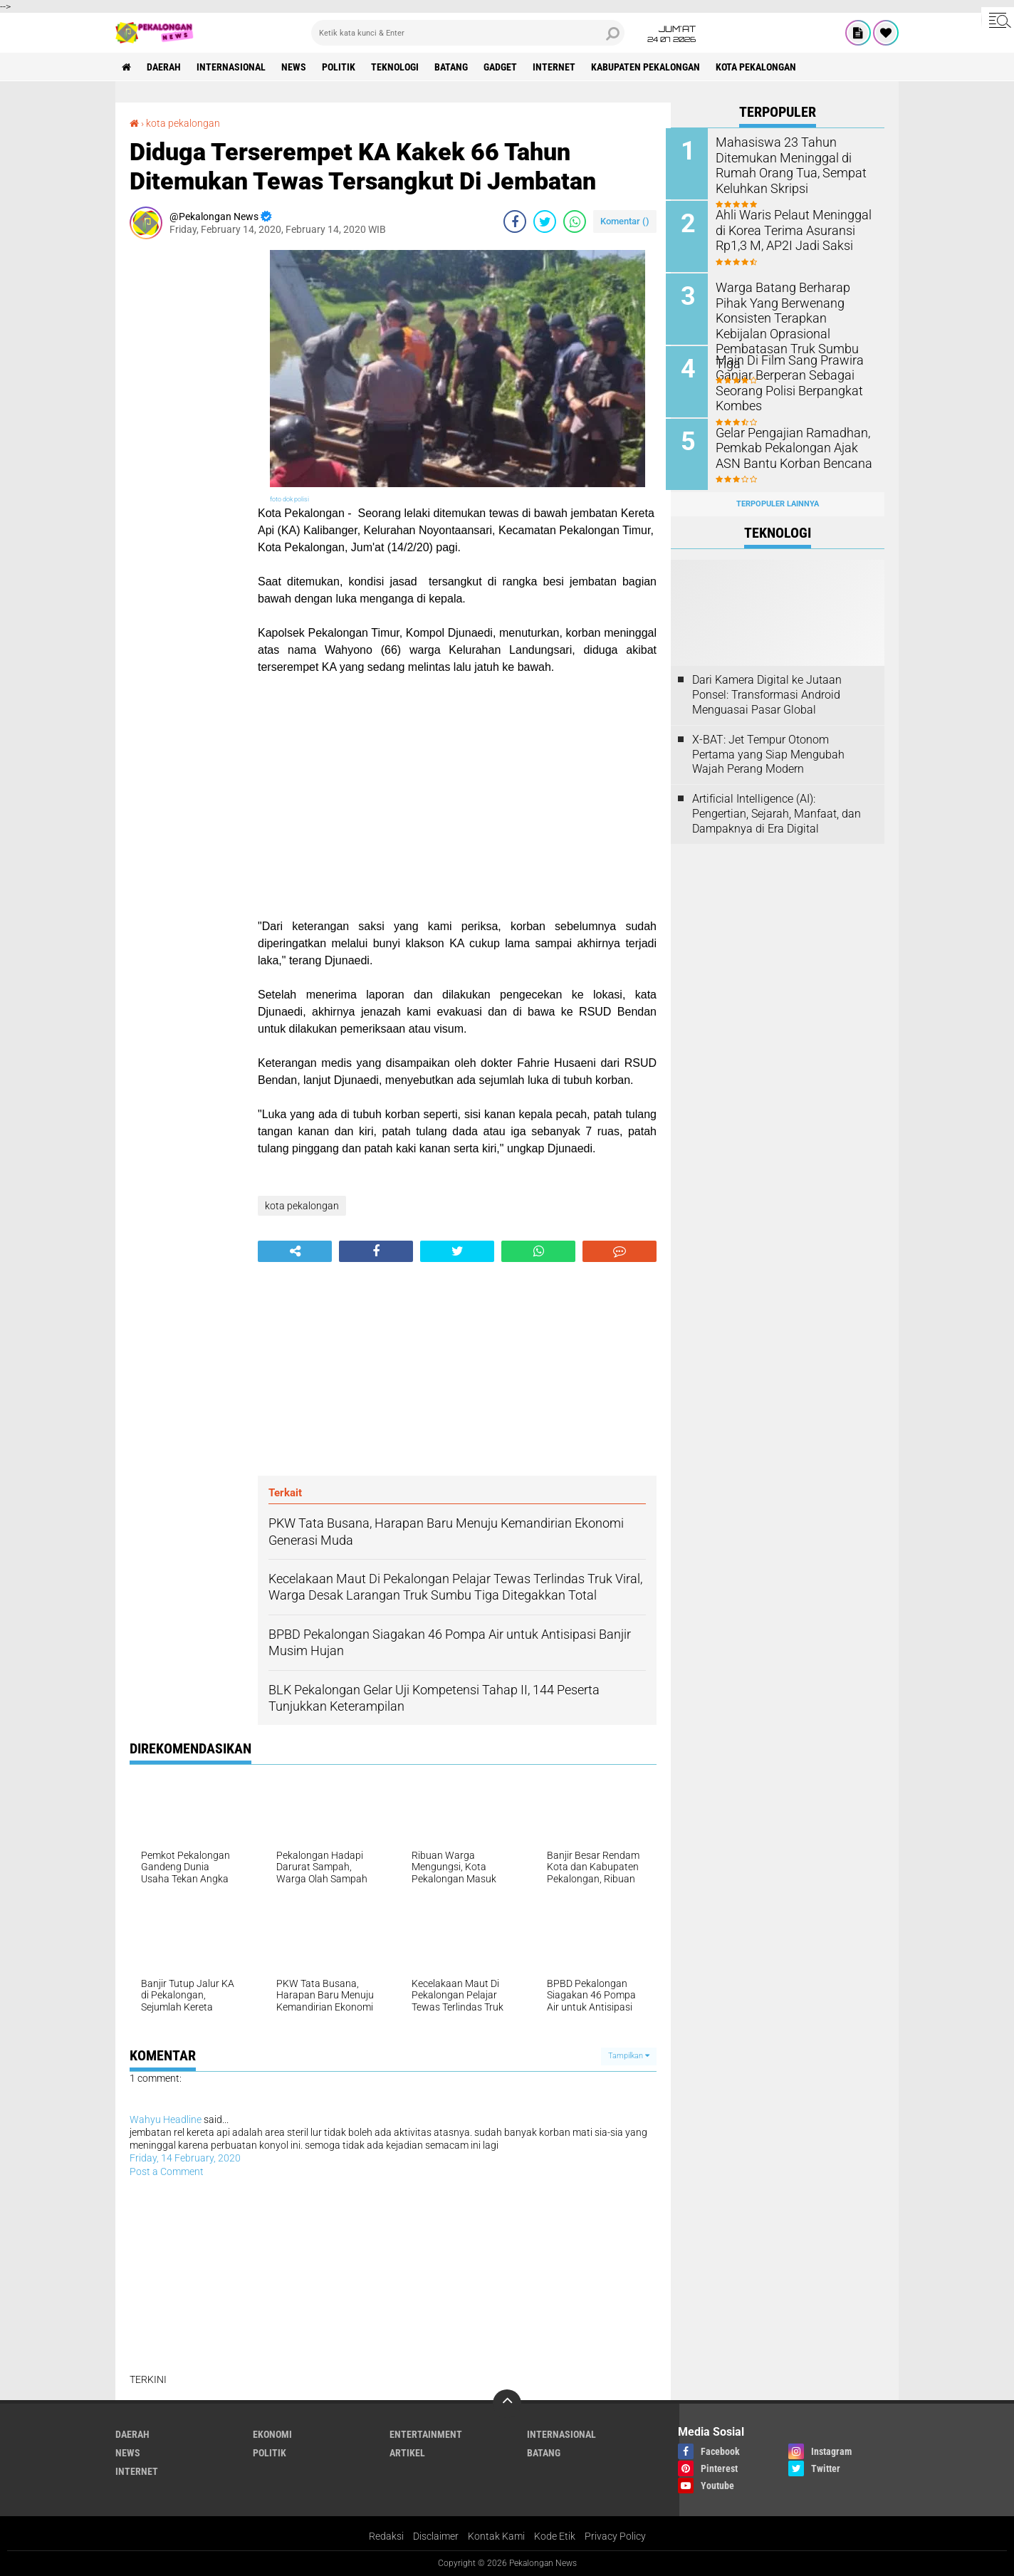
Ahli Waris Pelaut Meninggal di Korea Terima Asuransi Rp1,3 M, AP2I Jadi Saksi (791, 229)
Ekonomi (272, 2433)
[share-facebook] (514, 220)
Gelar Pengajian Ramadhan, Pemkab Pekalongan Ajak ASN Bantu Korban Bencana (797, 444)
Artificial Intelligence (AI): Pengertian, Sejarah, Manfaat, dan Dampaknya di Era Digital (776, 809)
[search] (467, 33)
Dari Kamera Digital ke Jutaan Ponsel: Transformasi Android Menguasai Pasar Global (767, 691)
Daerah (165, 67)
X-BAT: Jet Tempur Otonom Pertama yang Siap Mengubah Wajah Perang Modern (768, 750)
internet (560, 67)
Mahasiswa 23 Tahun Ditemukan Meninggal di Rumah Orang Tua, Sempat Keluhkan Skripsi (788, 164)
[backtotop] (507, 2403)
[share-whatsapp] (574, 220)
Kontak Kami (496, 2536)
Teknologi (399, 67)
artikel (407, 2452)
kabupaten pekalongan (652, 67)
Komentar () (624, 220)
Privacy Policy (615, 2536)
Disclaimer (436, 2536)
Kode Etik (554, 2536)
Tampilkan (628, 2055)
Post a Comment (167, 2170)
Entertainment (426, 2433)
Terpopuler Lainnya (777, 499)
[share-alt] (295, 1250)
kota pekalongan (763, 67)
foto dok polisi (289, 498)
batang (456, 67)
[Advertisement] (187, 463)
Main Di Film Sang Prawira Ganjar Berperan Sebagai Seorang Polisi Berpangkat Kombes (787, 380)
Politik (342, 67)
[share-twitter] (544, 220)
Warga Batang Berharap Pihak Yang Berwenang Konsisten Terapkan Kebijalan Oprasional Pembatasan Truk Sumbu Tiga (796, 315)
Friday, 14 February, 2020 (185, 2158)
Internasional (233, 67)
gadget (506, 67)
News (296, 67)
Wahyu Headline (166, 2118)
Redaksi (386, 2536)
